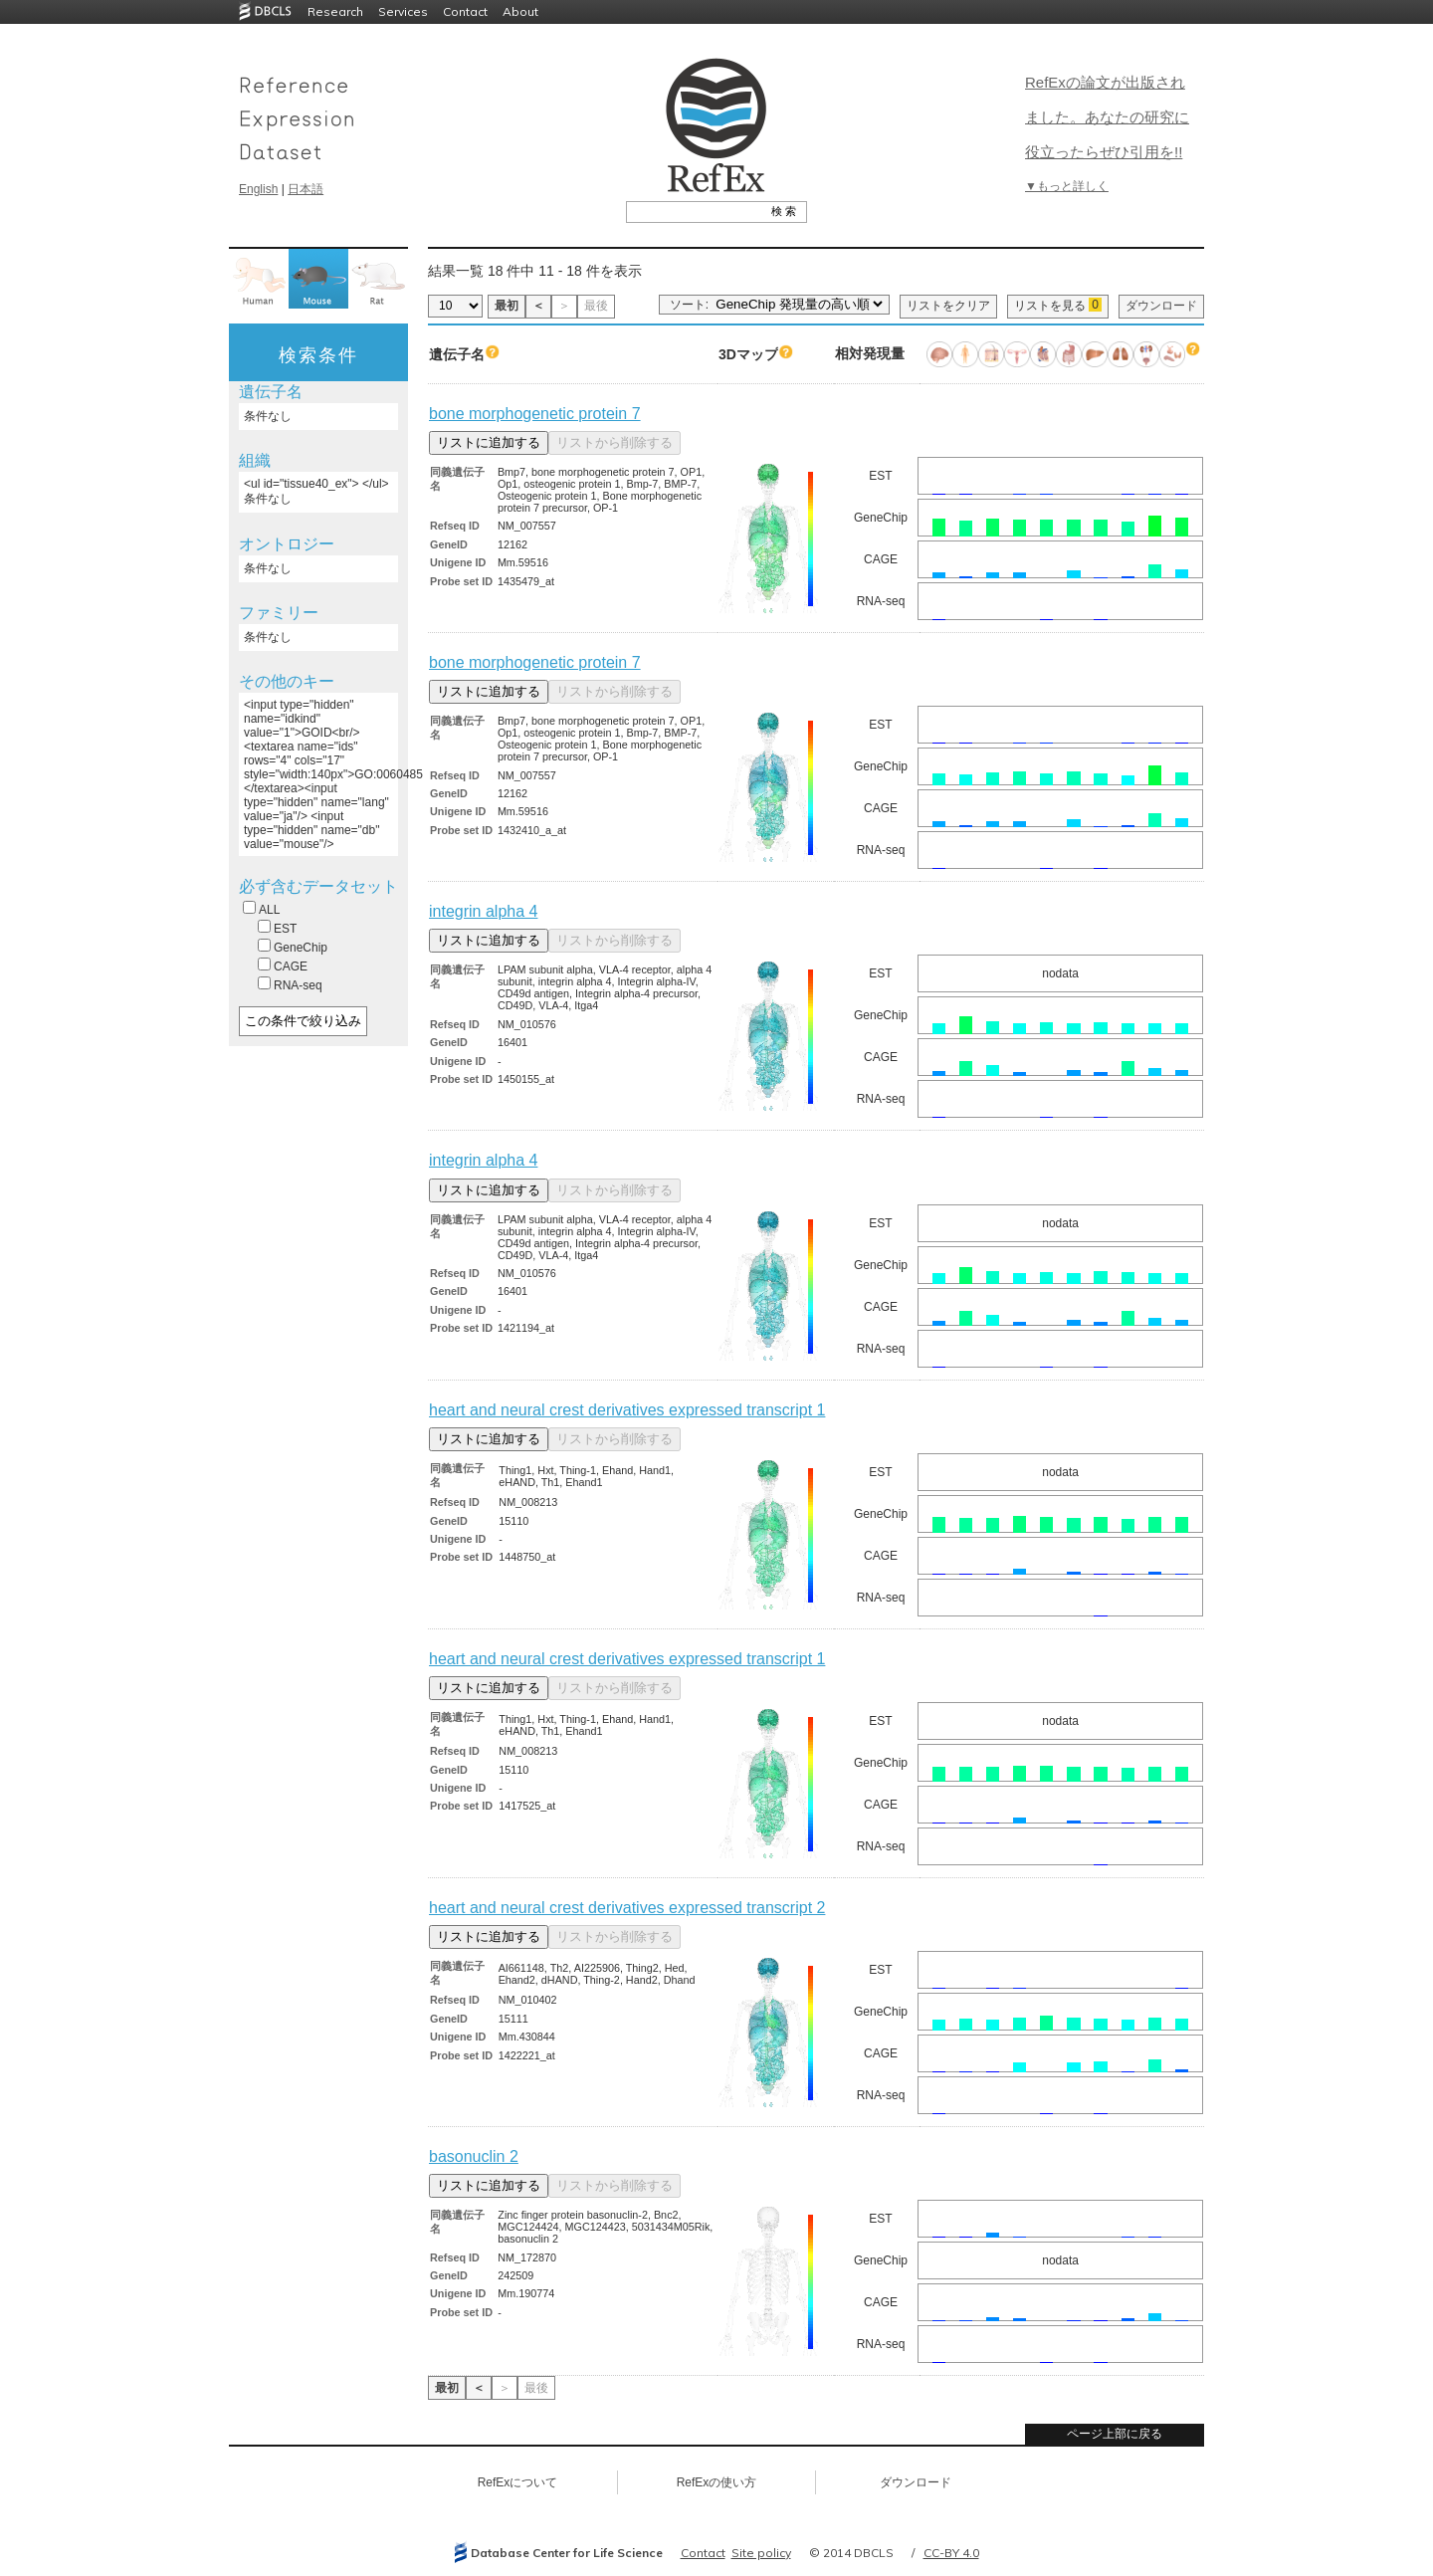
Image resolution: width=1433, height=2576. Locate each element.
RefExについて (518, 2482)
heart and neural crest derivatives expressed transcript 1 (627, 1409)
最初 (506, 306)
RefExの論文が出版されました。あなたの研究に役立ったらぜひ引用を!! (1107, 117)
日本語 (305, 189)
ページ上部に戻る (1114, 2434)
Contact (465, 11)
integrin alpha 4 (483, 911)
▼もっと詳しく (1067, 186)
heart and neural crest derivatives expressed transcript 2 (627, 1907)
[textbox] (694, 211)
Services (403, 11)
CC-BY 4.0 (951, 2552)
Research (335, 11)
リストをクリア (948, 306)
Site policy (761, 2552)
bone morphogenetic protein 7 (535, 413)
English (258, 189)
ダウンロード (1161, 306)
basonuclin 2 (473, 2156)
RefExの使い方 (717, 2482)
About (520, 11)
